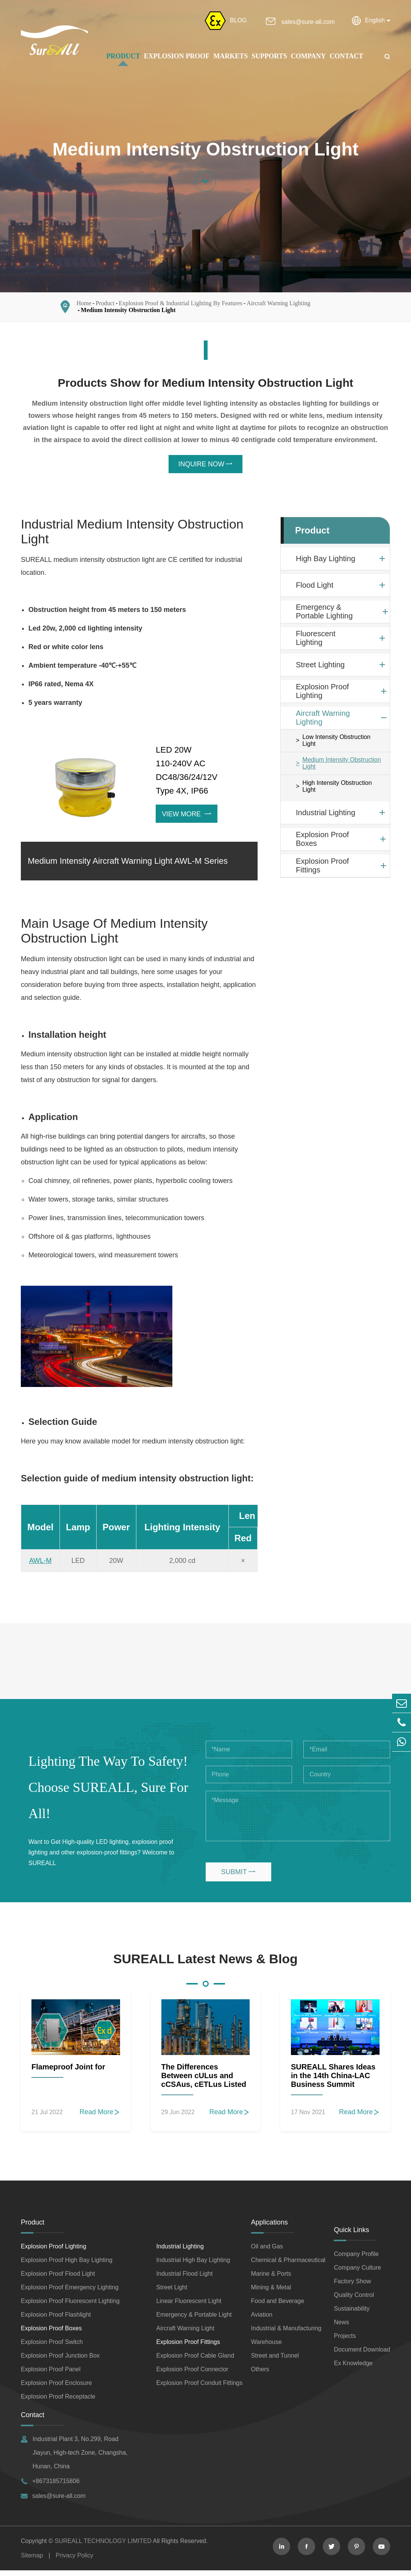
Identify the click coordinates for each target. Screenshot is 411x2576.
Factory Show (352, 2287)
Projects (345, 2341)
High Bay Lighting (325, 561)
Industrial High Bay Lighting (193, 2265)
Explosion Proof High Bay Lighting (67, 2265)
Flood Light (314, 588)
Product (123, 56)
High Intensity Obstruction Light (337, 788)
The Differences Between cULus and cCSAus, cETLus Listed (204, 2081)
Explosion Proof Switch (52, 2347)
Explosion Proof (177, 56)
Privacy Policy (75, 2561)
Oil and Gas (267, 2252)
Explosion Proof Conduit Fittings (199, 2388)
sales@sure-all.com (308, 22)
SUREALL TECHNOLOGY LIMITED (103, 2546)
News (341, 2328)
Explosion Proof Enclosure (56, 2388)
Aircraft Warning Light (185, 2334)
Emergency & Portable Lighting (324, 614)
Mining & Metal (271, 2293)
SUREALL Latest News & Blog (205, 1964)
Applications (269, 2228)
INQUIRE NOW (205, 467)
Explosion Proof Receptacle (58, 2402)
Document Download (362, 2355)
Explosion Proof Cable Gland (195, 2361)
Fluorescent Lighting (316, 640)
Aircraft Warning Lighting (278, 305)
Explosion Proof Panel (50, 2375)
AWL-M (40, 1566)
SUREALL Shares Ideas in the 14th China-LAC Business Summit (333, 2081)
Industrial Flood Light (184, 2279)
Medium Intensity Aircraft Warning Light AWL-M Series (128, 865)
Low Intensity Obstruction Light (336, 743)
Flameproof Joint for (68, 2072)
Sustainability (351, 2314)
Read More (100, 2117)
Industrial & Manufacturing (286, 2334)
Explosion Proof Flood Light (58, 2279)
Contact (346, 56)
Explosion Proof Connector (192, 2375)
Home (84, 305)
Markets (230, 56)
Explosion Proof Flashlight (56, 2320)
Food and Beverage (278, 2306)
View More (186, 817)
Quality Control (354, 2300)
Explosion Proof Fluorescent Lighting (70, 2306)
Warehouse (266, 2347)
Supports (269, 56)
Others (260, 2375)
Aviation (262, 2320)
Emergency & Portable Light (194, 2320)
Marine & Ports (271, 2279)
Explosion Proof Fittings (322, 868)
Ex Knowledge (353, 2369)
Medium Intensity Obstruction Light (128, 312)
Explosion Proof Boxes (322, 841)
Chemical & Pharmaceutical (288, 2265)
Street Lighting (320, 667)
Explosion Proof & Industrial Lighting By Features (180, 305)
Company (308, 56)
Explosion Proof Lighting (322, 694)
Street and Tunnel (275, 2361)
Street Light (172, 2293)
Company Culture (357, 2273)
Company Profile (356, 2259)
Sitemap (32, 2561)
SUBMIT (238, 1877)
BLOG (238, 20)
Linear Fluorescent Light (189, 2306)
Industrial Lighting (325, 815)
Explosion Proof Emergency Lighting (70, 2293)
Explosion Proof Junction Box (60, 2361)
